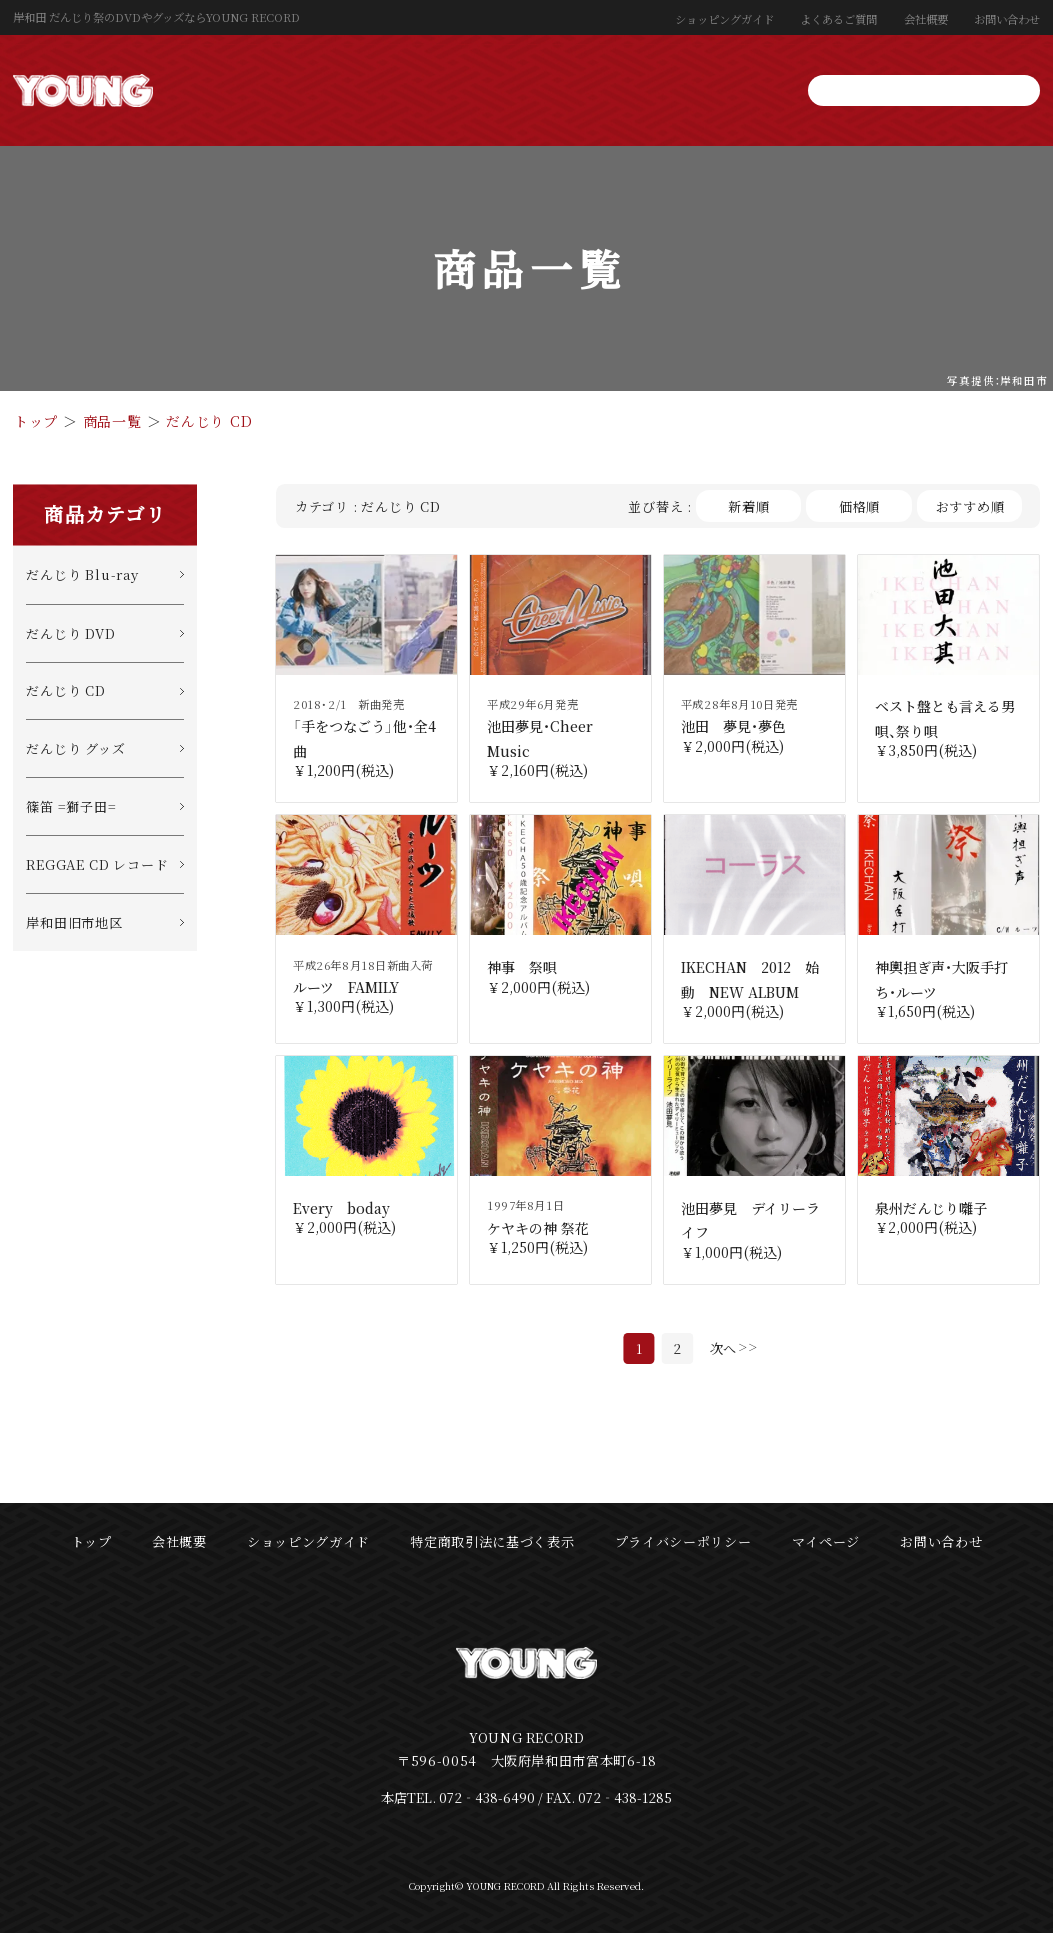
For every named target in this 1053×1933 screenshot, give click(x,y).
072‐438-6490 (487, 1797)
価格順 (859, 506)
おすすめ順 (970, 506)
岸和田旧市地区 (74, 922)
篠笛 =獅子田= (71, 806)
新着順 (748, 506)
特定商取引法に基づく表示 (492, 1541)
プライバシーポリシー (683, 1541)
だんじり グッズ (75, 748)
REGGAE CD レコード (97, 864)
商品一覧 (112, 421)
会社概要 (926, 19)
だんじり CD (209, 421)
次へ (723, 1348)
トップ (36, 421)
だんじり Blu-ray (82, 574)
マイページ (826, 1541)
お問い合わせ (1007, 19)
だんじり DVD (70, 633)
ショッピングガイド (724, 19)
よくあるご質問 (838, 19)
